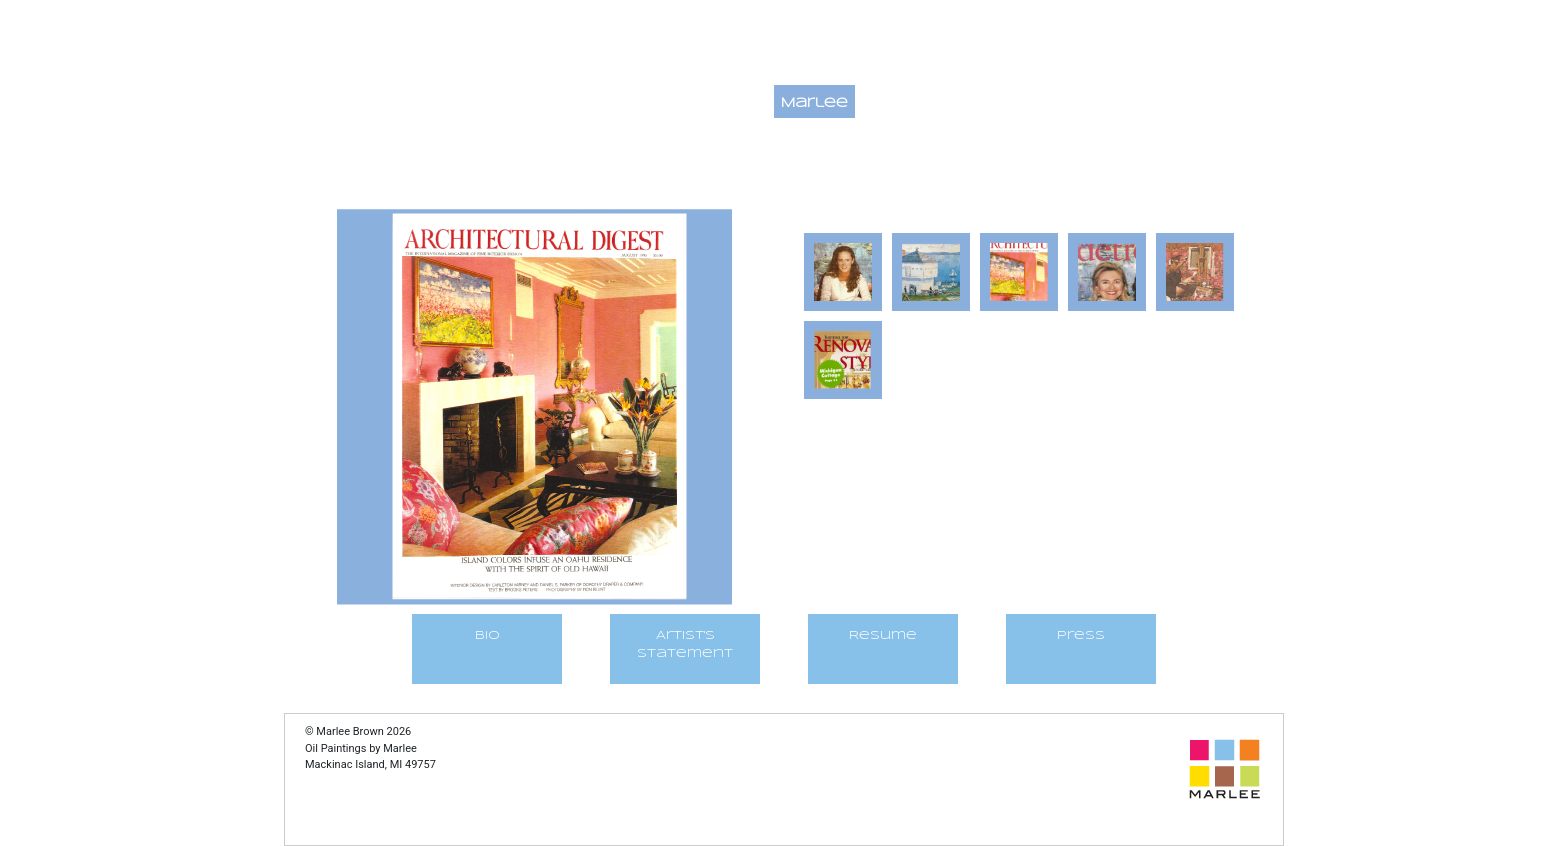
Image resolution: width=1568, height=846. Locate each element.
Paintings (722, 103)
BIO (487, 635)
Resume (883, 635)
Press (1081, 635)
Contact (904, 103)
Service (1189, 103)
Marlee (814, 103)
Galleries (1003, 103)
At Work (1101, 103)
